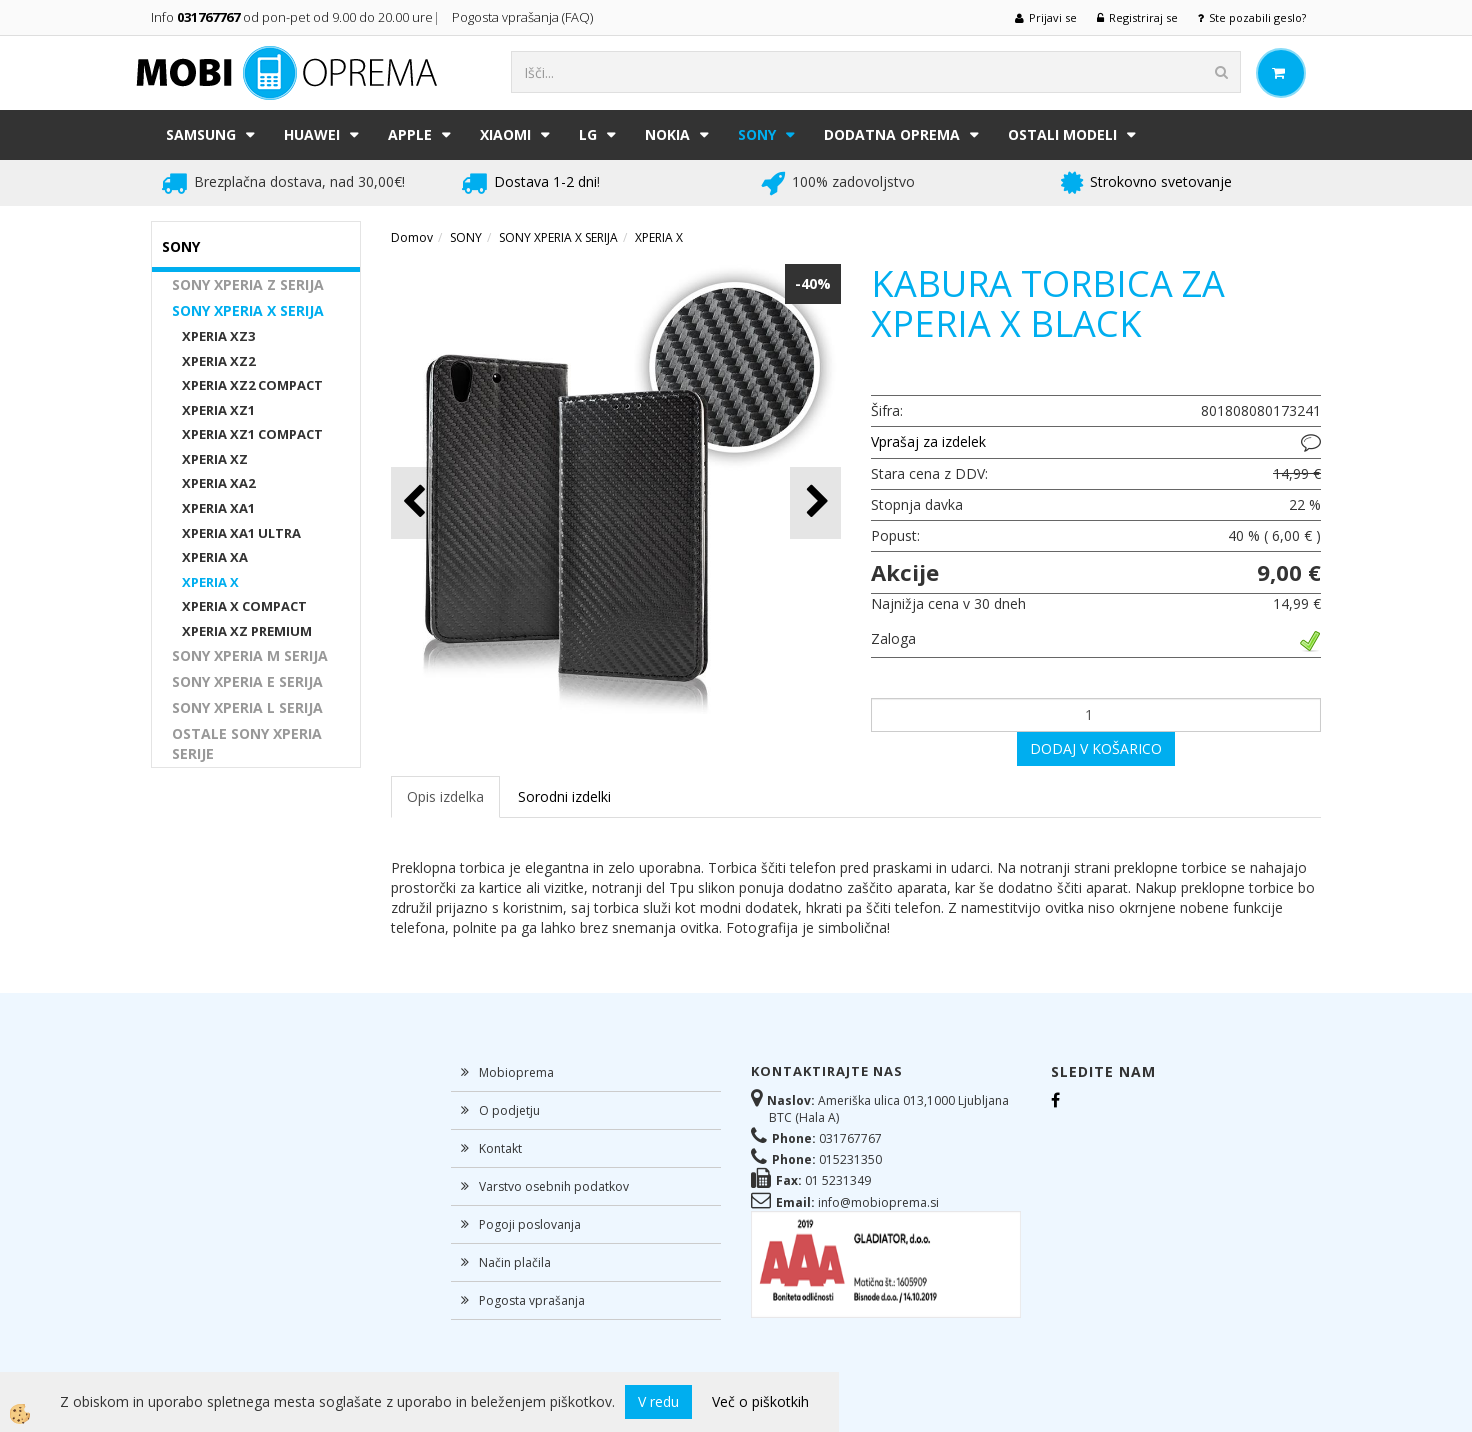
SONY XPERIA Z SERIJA (248, 284)
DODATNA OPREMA (892, 134)
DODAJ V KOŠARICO (1096, 748)
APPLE (410, 134)
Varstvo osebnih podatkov (554, 1186)
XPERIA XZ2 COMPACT (252, 385)
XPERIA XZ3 (218, 336)
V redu (658, 1401)
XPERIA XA (215, 557)
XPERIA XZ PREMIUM (247, 631)
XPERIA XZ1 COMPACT (252, 434)
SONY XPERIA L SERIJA (247, 707)
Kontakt (500, 1148)
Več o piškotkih (760, 1401)
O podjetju (509, 1110)
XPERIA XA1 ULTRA (241, 533)
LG (588, 134)
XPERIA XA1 (218, 508)
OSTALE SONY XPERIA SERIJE (247, 743)
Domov (412, 237)
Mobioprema (516, 1072)
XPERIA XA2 (218, 483)
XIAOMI (505, 134)
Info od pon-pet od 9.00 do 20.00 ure (292, 17)
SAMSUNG (201, 134)
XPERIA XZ (215, 459)
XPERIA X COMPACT (244, 606)
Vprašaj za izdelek (928, 441)
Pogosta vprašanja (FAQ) (524, 17)
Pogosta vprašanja (532, 1300)
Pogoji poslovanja (530, 1224)
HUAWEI (312, 134)
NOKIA (667, 134)
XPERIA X (210, 582)
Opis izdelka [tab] (445, 796)
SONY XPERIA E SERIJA (247, 681)
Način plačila (515, 1262)
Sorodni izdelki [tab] (564, 796)
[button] (815, 502)
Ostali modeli (1062, 134)
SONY (757, 134)
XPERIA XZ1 (218, 410)
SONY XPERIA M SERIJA (250, 655)
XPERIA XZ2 (218, 361)
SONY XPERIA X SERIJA (248, 310)
